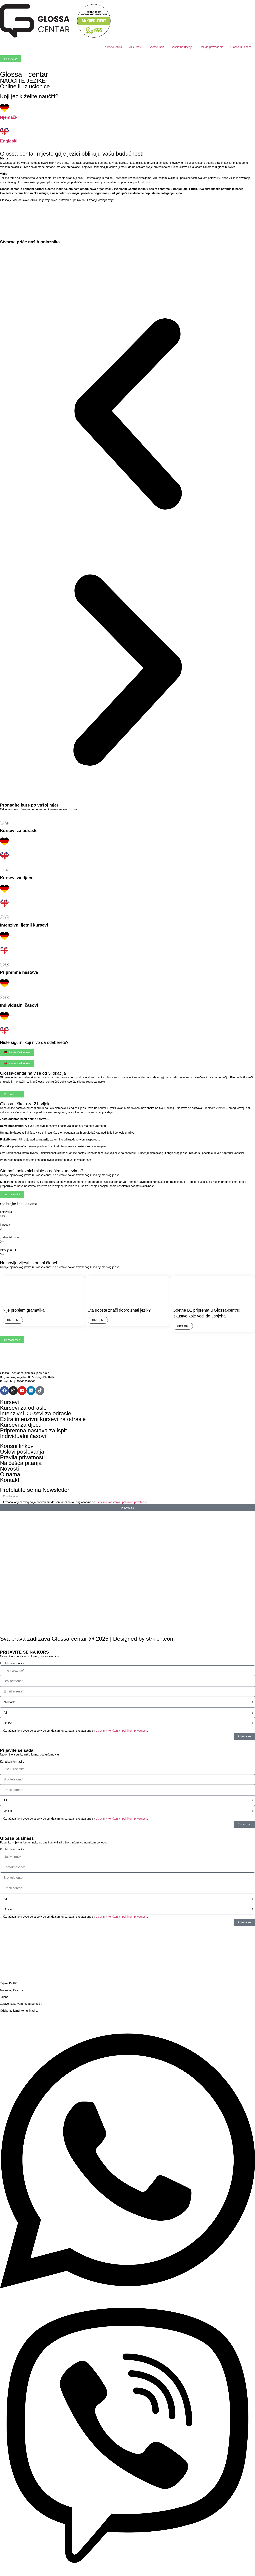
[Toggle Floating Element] (3, 2568)
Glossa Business (240, 46)
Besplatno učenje (182, 46)
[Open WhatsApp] (127, 2306)
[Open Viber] (127, 2562)
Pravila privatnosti (22, 1458)
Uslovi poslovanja (22, 1452)
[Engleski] (4, 131)
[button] (127, 415)
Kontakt (9, 1480)
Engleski (9, 141)
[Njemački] (4, 107)
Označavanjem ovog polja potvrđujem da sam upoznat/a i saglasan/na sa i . (75, 1502)
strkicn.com (160, 1639)
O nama (10, 1475)
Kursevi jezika (113, 46)
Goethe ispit (156, 46)
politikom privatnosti (134, 1502)
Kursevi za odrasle (23, 1408)
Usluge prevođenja (211, 46)
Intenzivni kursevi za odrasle (35, 1414)
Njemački (9, 117)
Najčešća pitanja (21, 1463)
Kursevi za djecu (21, 1425)
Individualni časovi (23, 1436)
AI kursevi (135, 46)
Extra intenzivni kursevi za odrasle (43, 1419)
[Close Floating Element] (3, 1937)
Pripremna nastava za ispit (33, 1431)
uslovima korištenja (108, 1502)
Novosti (9, 1469)
